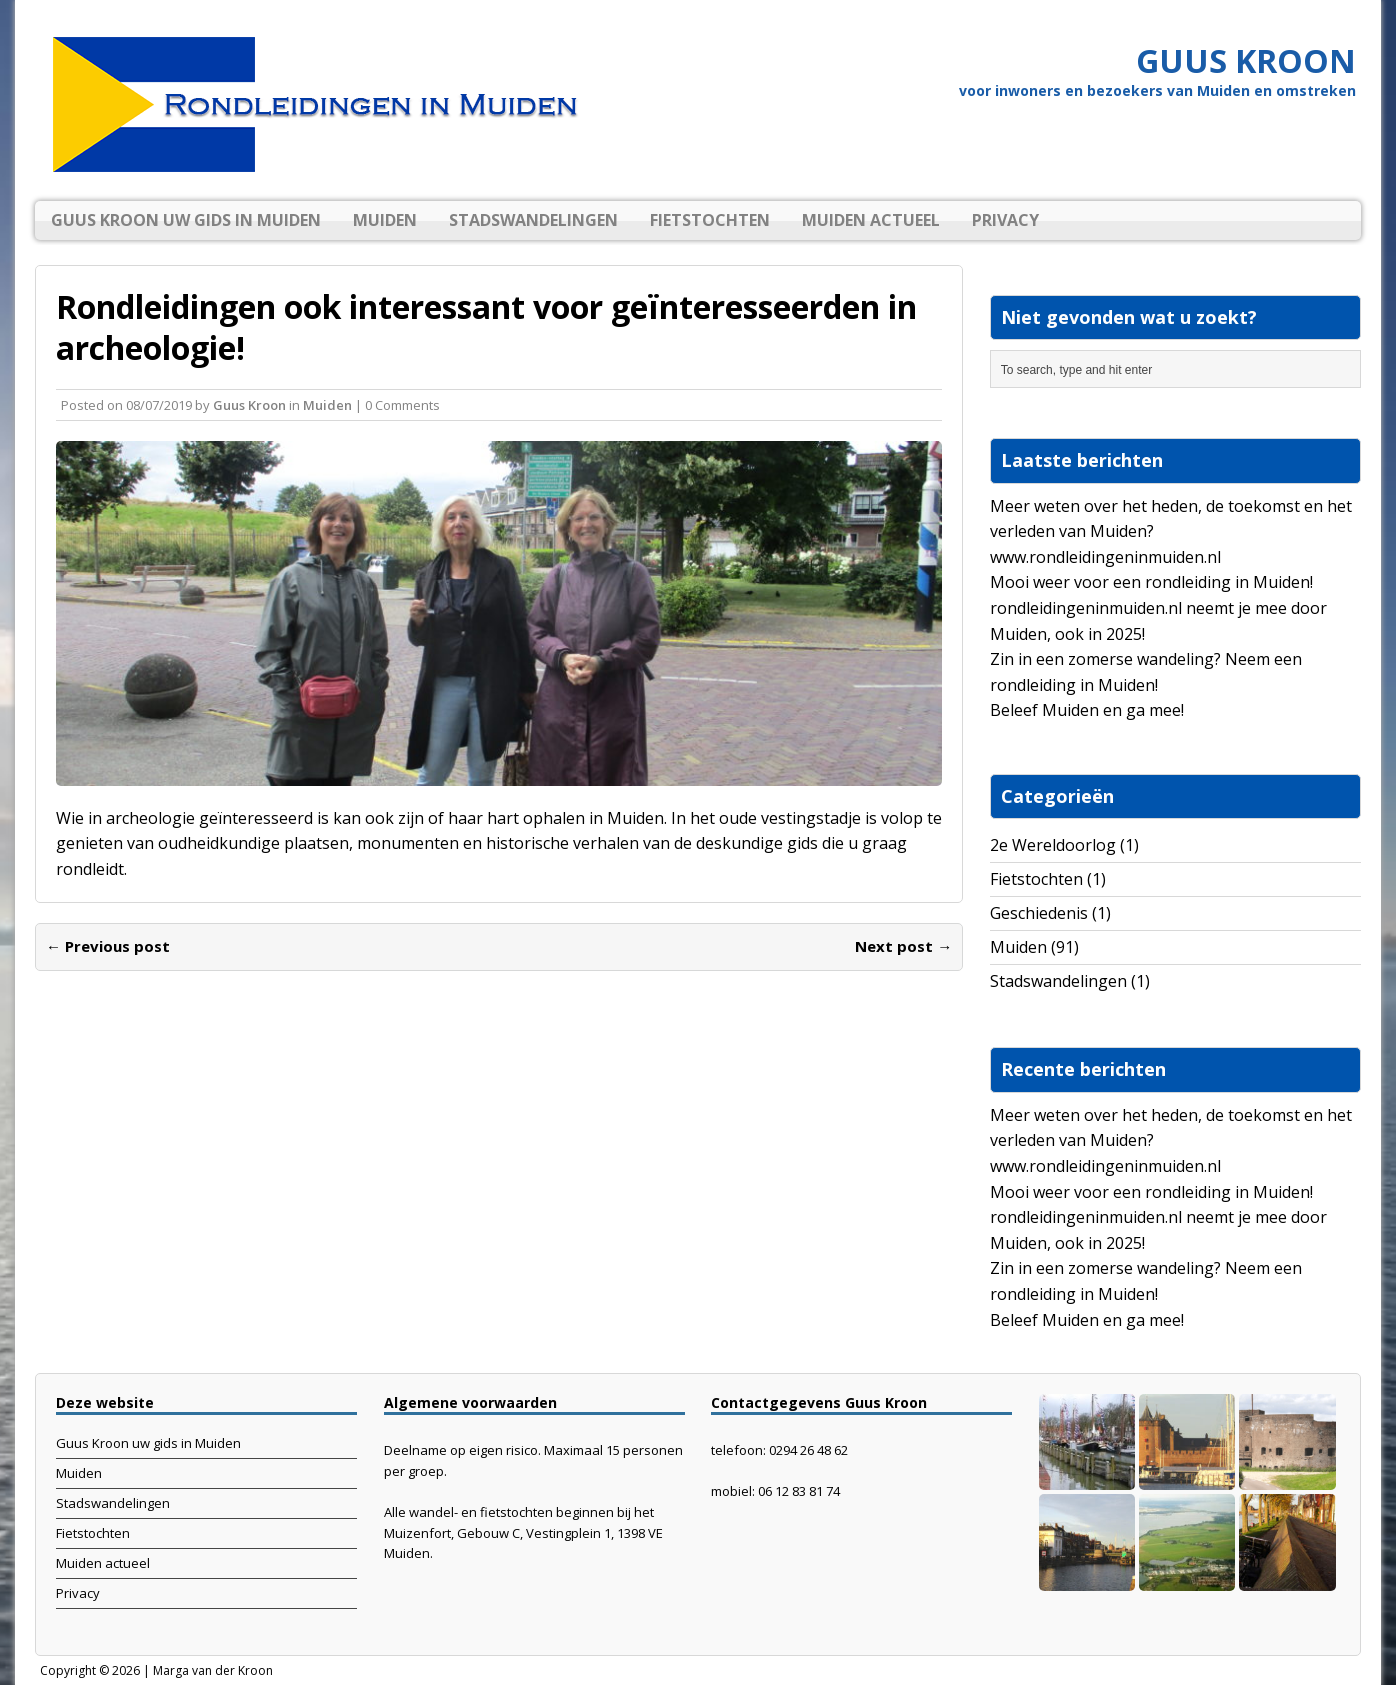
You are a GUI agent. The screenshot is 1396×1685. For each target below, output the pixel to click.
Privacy (1005, 220)
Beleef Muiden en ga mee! (1087, 710)
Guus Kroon (249, 405)
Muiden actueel (871, 220)
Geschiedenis (1039, 913)
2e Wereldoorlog (1053, 845)
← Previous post (108, 946)
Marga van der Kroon (213, 1670)
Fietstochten (710, 220)
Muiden (385, 220)
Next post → (903, 946)
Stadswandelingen (533, 220)
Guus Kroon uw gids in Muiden (186, 220)
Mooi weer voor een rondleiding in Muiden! (1151, 582)
